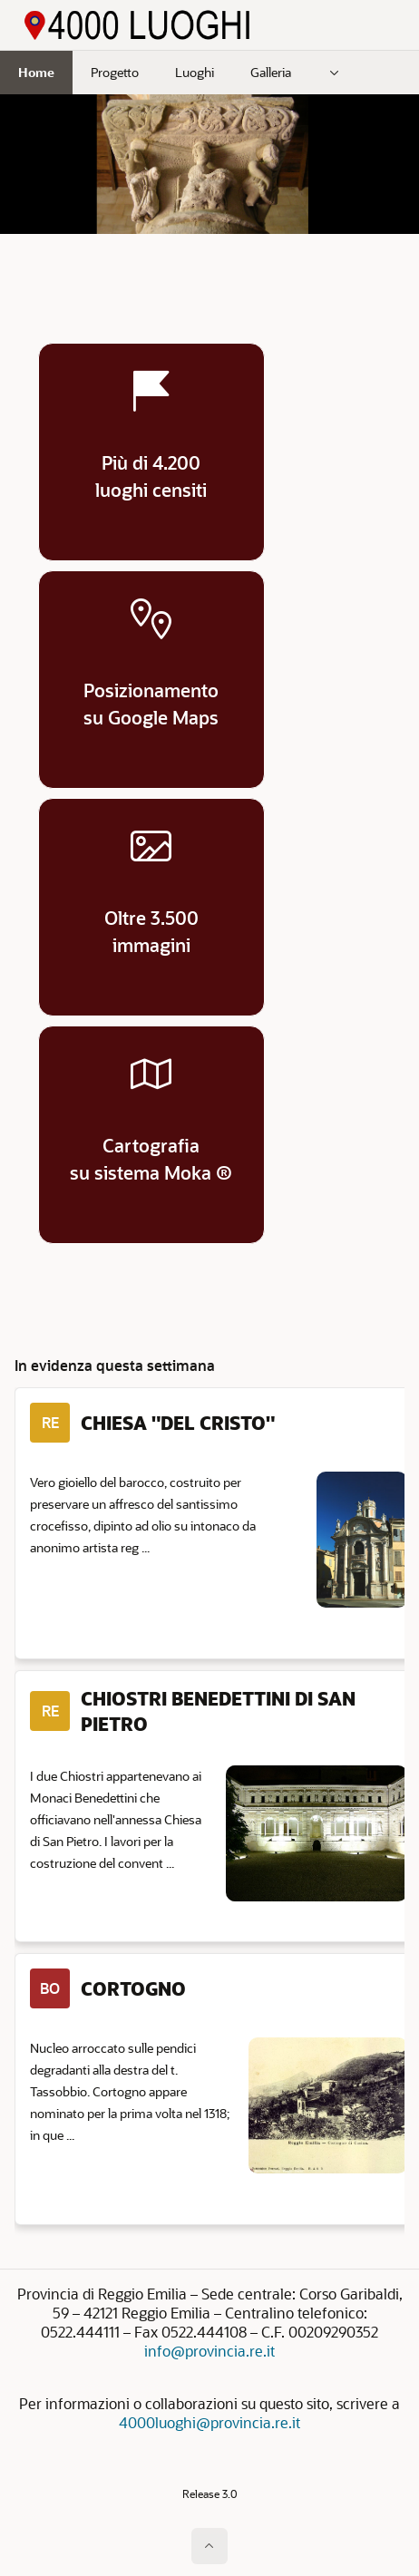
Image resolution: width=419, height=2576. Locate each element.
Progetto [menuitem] (115, 72)
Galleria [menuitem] (270, 72)
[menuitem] (334, 72)
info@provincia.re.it (209, 2350)
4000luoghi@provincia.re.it (209, 2422)
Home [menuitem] (36, 72)
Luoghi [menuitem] (194, 72)
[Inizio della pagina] (209, 2546)
